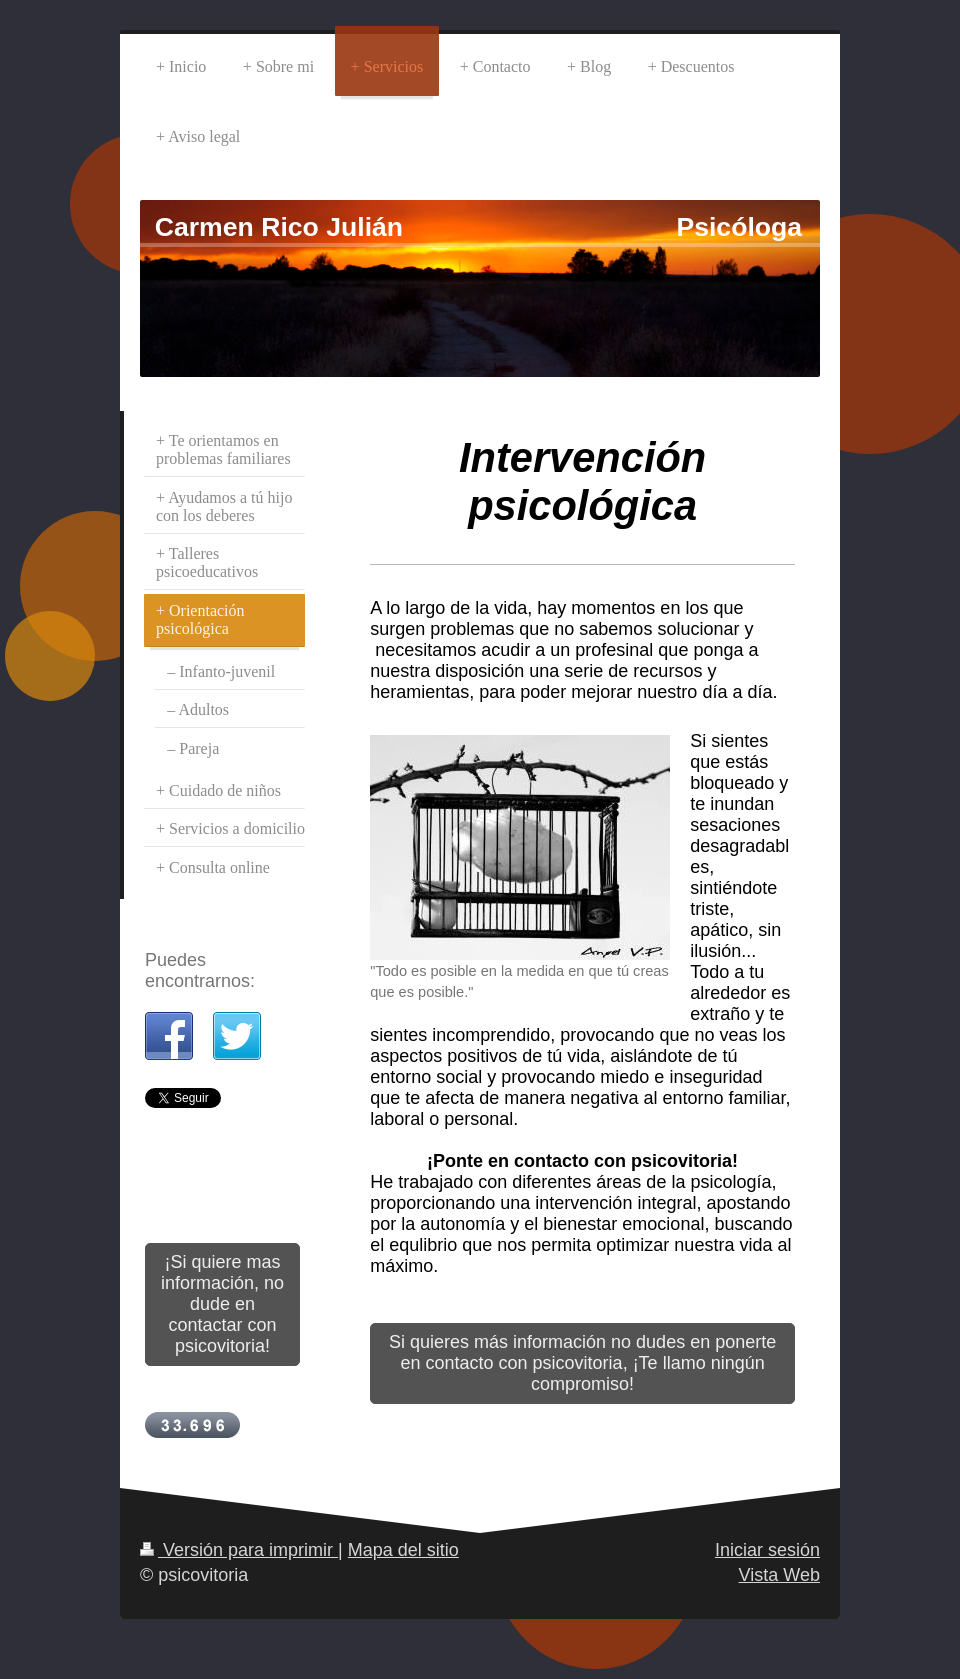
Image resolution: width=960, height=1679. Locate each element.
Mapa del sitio (403, 1550)
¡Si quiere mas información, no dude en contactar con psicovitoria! (222, 1304)
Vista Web (779, 1575)
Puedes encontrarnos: (200, 970)
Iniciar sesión (767, 1550)
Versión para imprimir (239, 1550)
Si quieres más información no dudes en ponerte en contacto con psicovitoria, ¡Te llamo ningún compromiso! (582, 1363)
